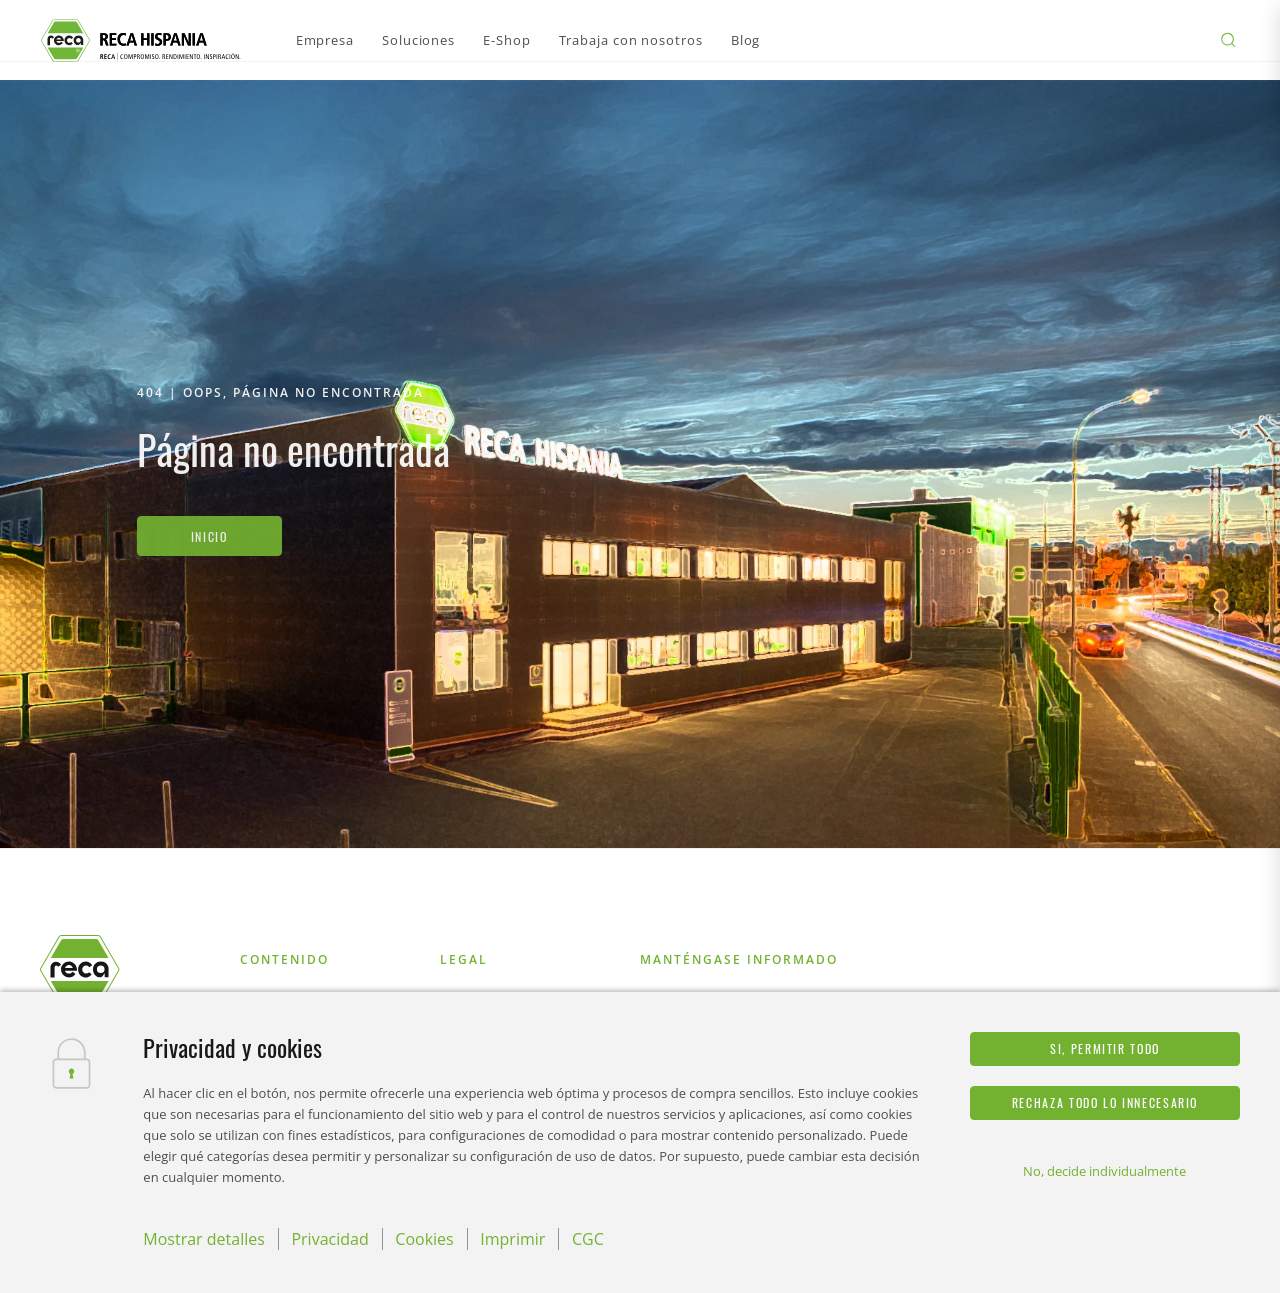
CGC (588, 1239)
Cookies (424, 1239)
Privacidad (329, 1239)
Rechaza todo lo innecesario (1105, 1102)
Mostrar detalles (204, 1239)
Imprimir (512, 1239)
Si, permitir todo (1105, 1048)
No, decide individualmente (1104, 1171)
